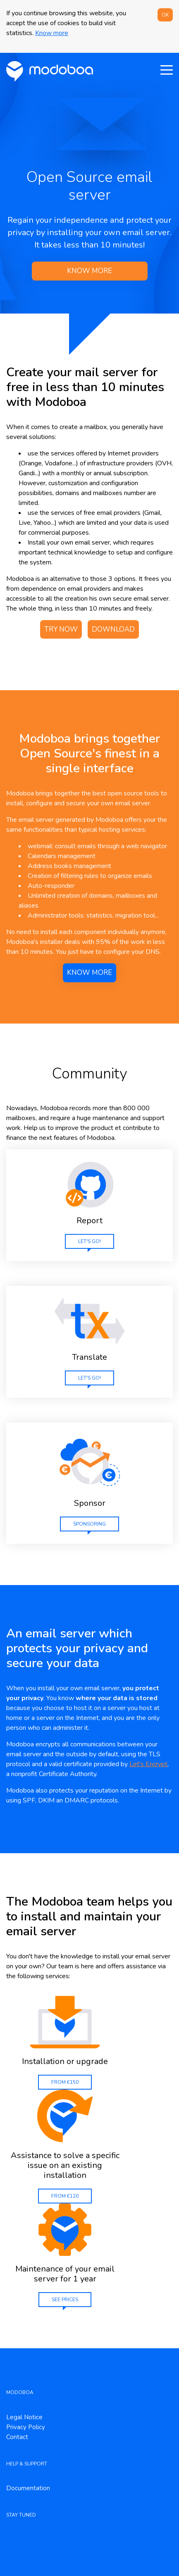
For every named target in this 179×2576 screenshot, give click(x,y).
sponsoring (89, 1524)
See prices (65, 2299)
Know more (51, 33)
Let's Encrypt (148, 1764)
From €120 (65, 2196)
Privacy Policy (25, 2427)
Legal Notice (24, 2417)
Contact (17, 2437)
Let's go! (89, 1241)
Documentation (28, 2488)
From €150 (65, 2082)
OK (165, 15)
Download (113, 629)
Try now (61, 629)
